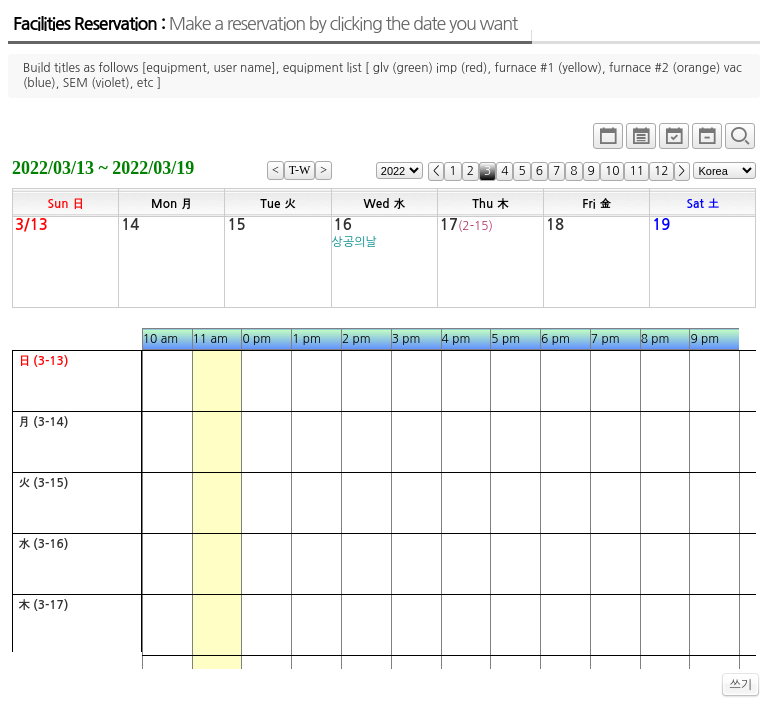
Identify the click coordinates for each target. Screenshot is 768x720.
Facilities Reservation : (265, 24)
